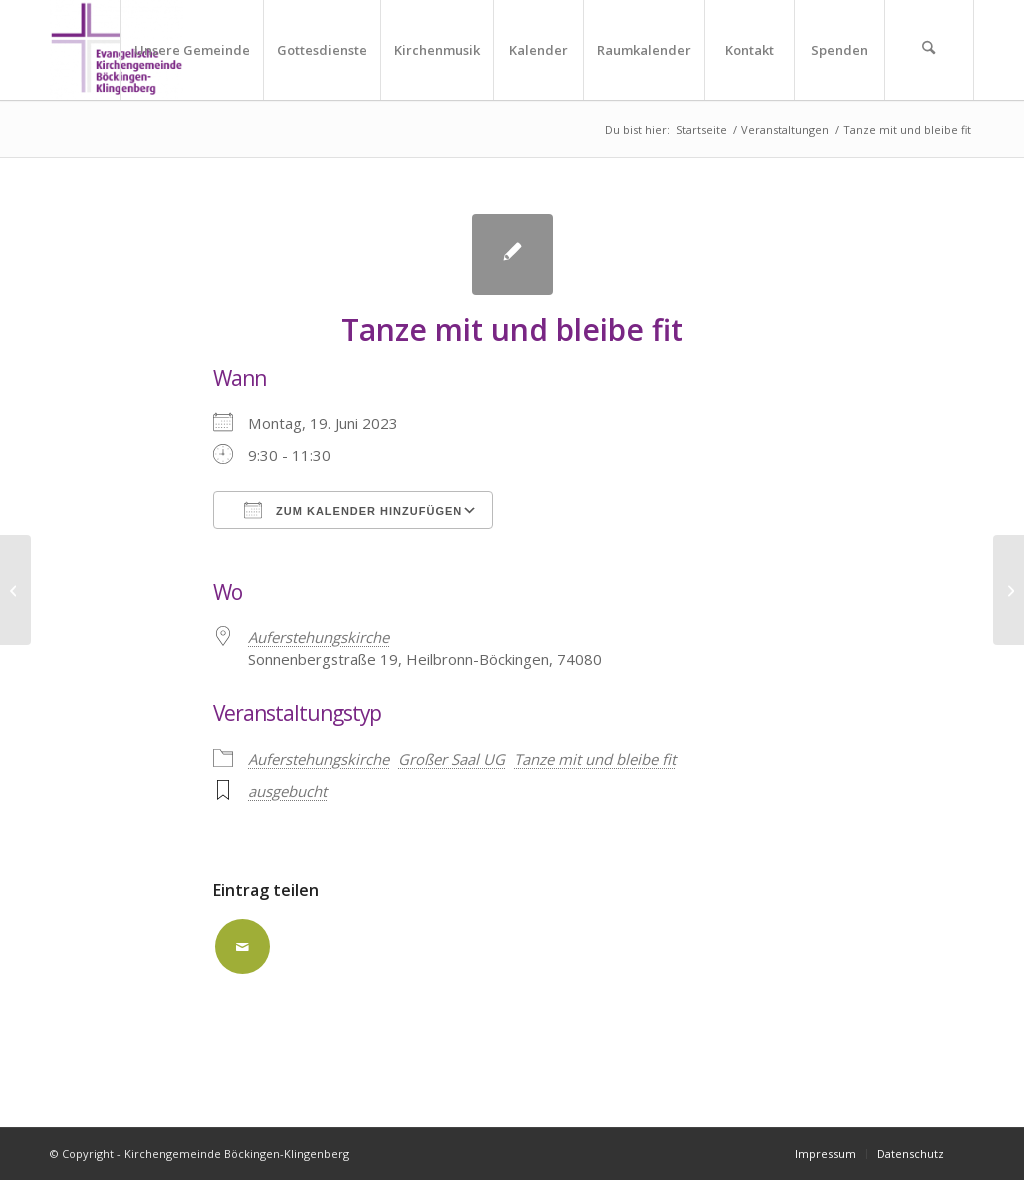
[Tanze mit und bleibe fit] (15, 590)
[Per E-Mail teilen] (242, 946)
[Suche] (929, 50)
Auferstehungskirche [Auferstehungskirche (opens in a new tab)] (318, 637)
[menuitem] (191, 50)
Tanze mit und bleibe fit (595, 759)
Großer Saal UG (451, 759)
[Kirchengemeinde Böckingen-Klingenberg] (116, 50)
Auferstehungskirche (318, 759)
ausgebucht (287, 791)
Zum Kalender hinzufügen (353, 510)
